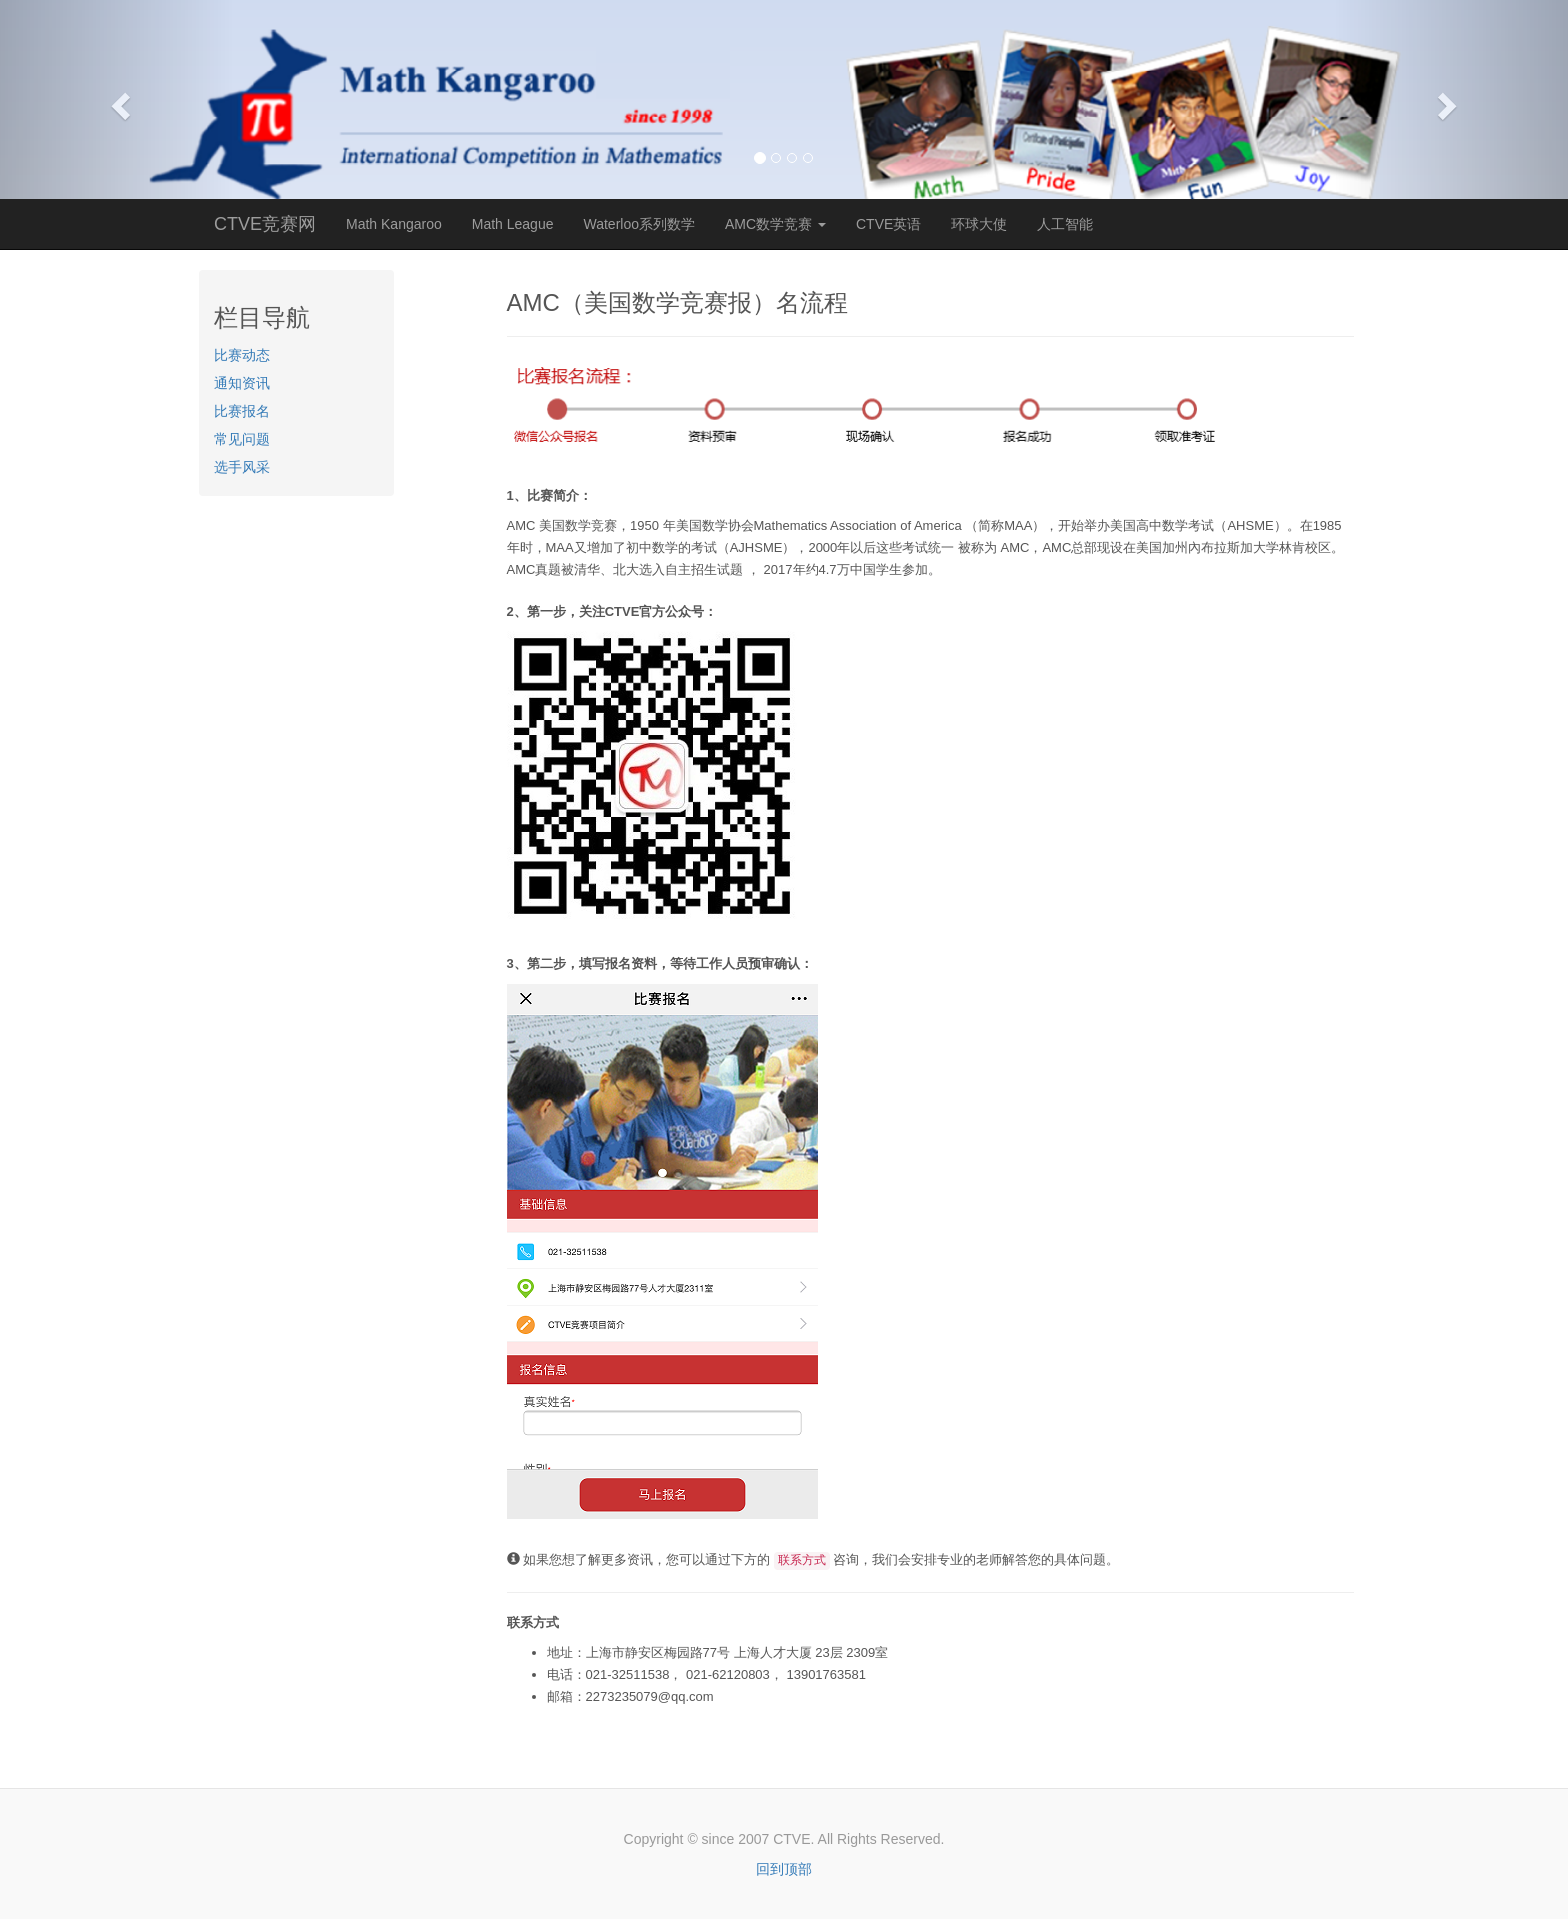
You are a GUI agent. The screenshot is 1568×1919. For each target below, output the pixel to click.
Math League (513, 224)
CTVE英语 (888, 224)
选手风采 (242, 467)
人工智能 (1065, 224)
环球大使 (979, 224)
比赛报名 (242, 411)
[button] (117, 99)
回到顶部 (784, 1869)
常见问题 (242, 439)
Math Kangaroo (394, 224)
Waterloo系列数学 (639, 224)
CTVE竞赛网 (265, 224)
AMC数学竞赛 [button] (775, 224)
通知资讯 (242, 383)
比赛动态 (242, 355)
